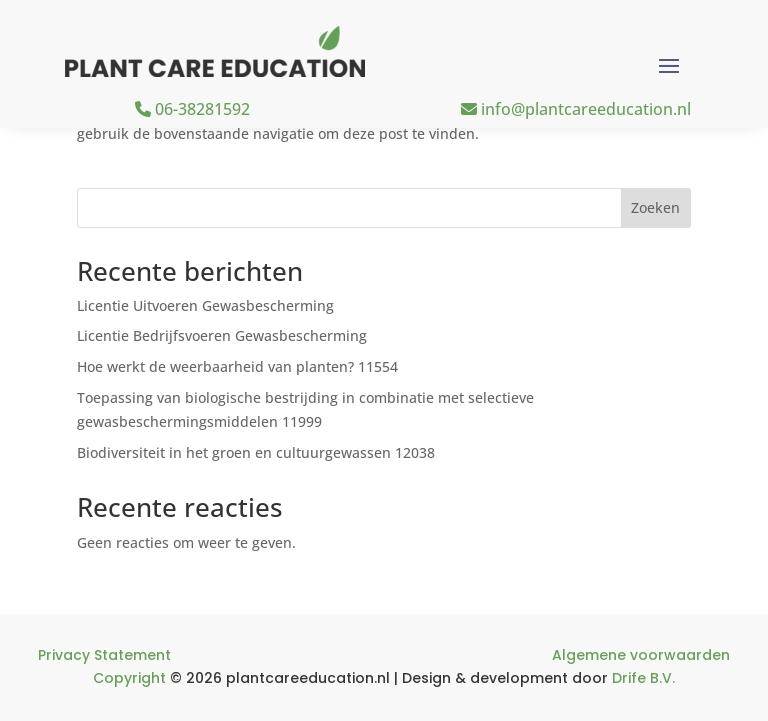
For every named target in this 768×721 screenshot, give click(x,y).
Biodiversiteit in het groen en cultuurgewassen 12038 (256, 452)
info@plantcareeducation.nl (576, 109)
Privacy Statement (104, 655)
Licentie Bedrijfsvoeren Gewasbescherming (222, 335)
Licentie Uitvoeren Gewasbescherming (205, 305)
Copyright (129, 678)
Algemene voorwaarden (641, 655)
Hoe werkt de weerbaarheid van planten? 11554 (237, 366)
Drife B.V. (643, 678)
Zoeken (655, 207)
